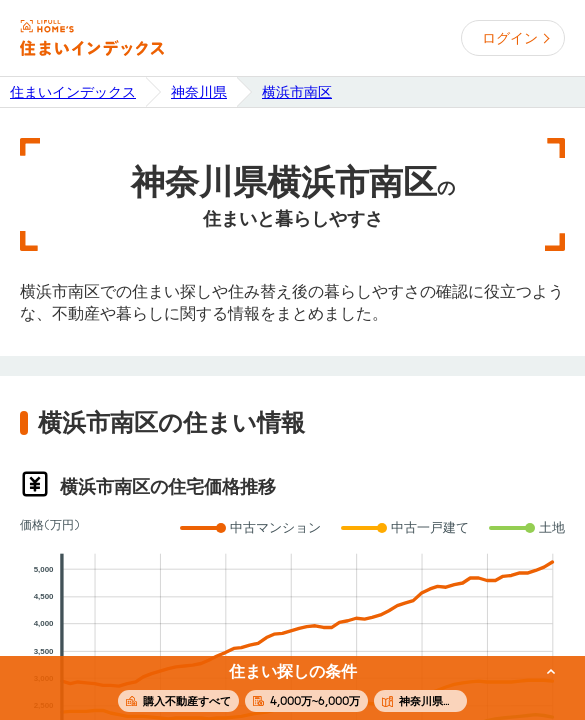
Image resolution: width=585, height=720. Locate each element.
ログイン (510, 38)
